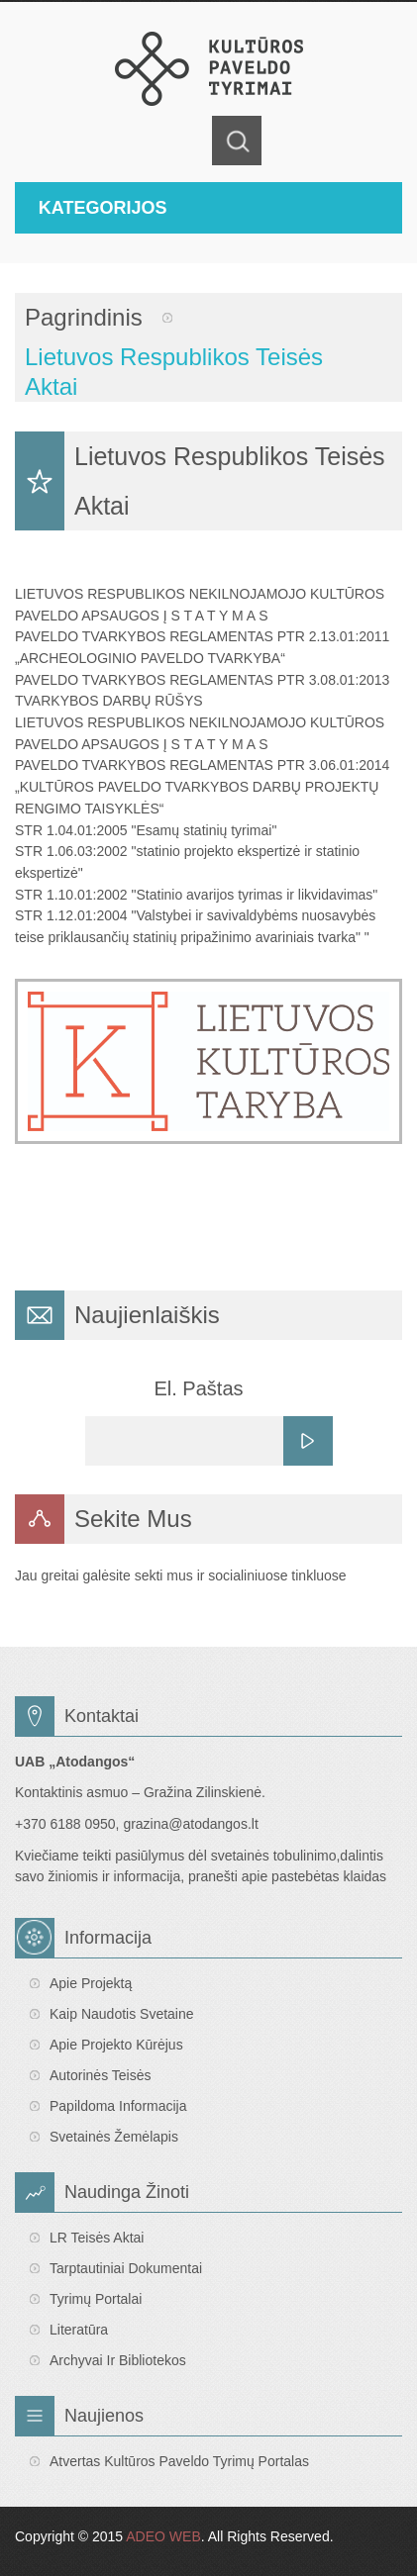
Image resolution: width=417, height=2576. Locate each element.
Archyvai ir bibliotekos (118, 2360)
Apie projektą (91, 1983)
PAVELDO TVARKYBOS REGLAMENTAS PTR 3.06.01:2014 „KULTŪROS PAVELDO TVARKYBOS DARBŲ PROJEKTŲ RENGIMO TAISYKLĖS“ (202, 786)
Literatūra (79, 2329)
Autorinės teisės (100, 2075)
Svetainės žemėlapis (114, 2137)
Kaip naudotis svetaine (122, 2014)
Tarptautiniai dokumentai (126, 2268)
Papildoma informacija (118, 2106)
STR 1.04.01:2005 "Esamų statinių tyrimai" (145, 830)
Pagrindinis (84, 317)
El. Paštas (198, 1388)
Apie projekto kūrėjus (116, 2044)
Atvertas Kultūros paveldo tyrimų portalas (179, 2461)
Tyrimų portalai (96, 2299)
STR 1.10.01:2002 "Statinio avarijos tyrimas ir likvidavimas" (196, 895)
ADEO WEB (163, 2536)
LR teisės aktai (97, 2237)
